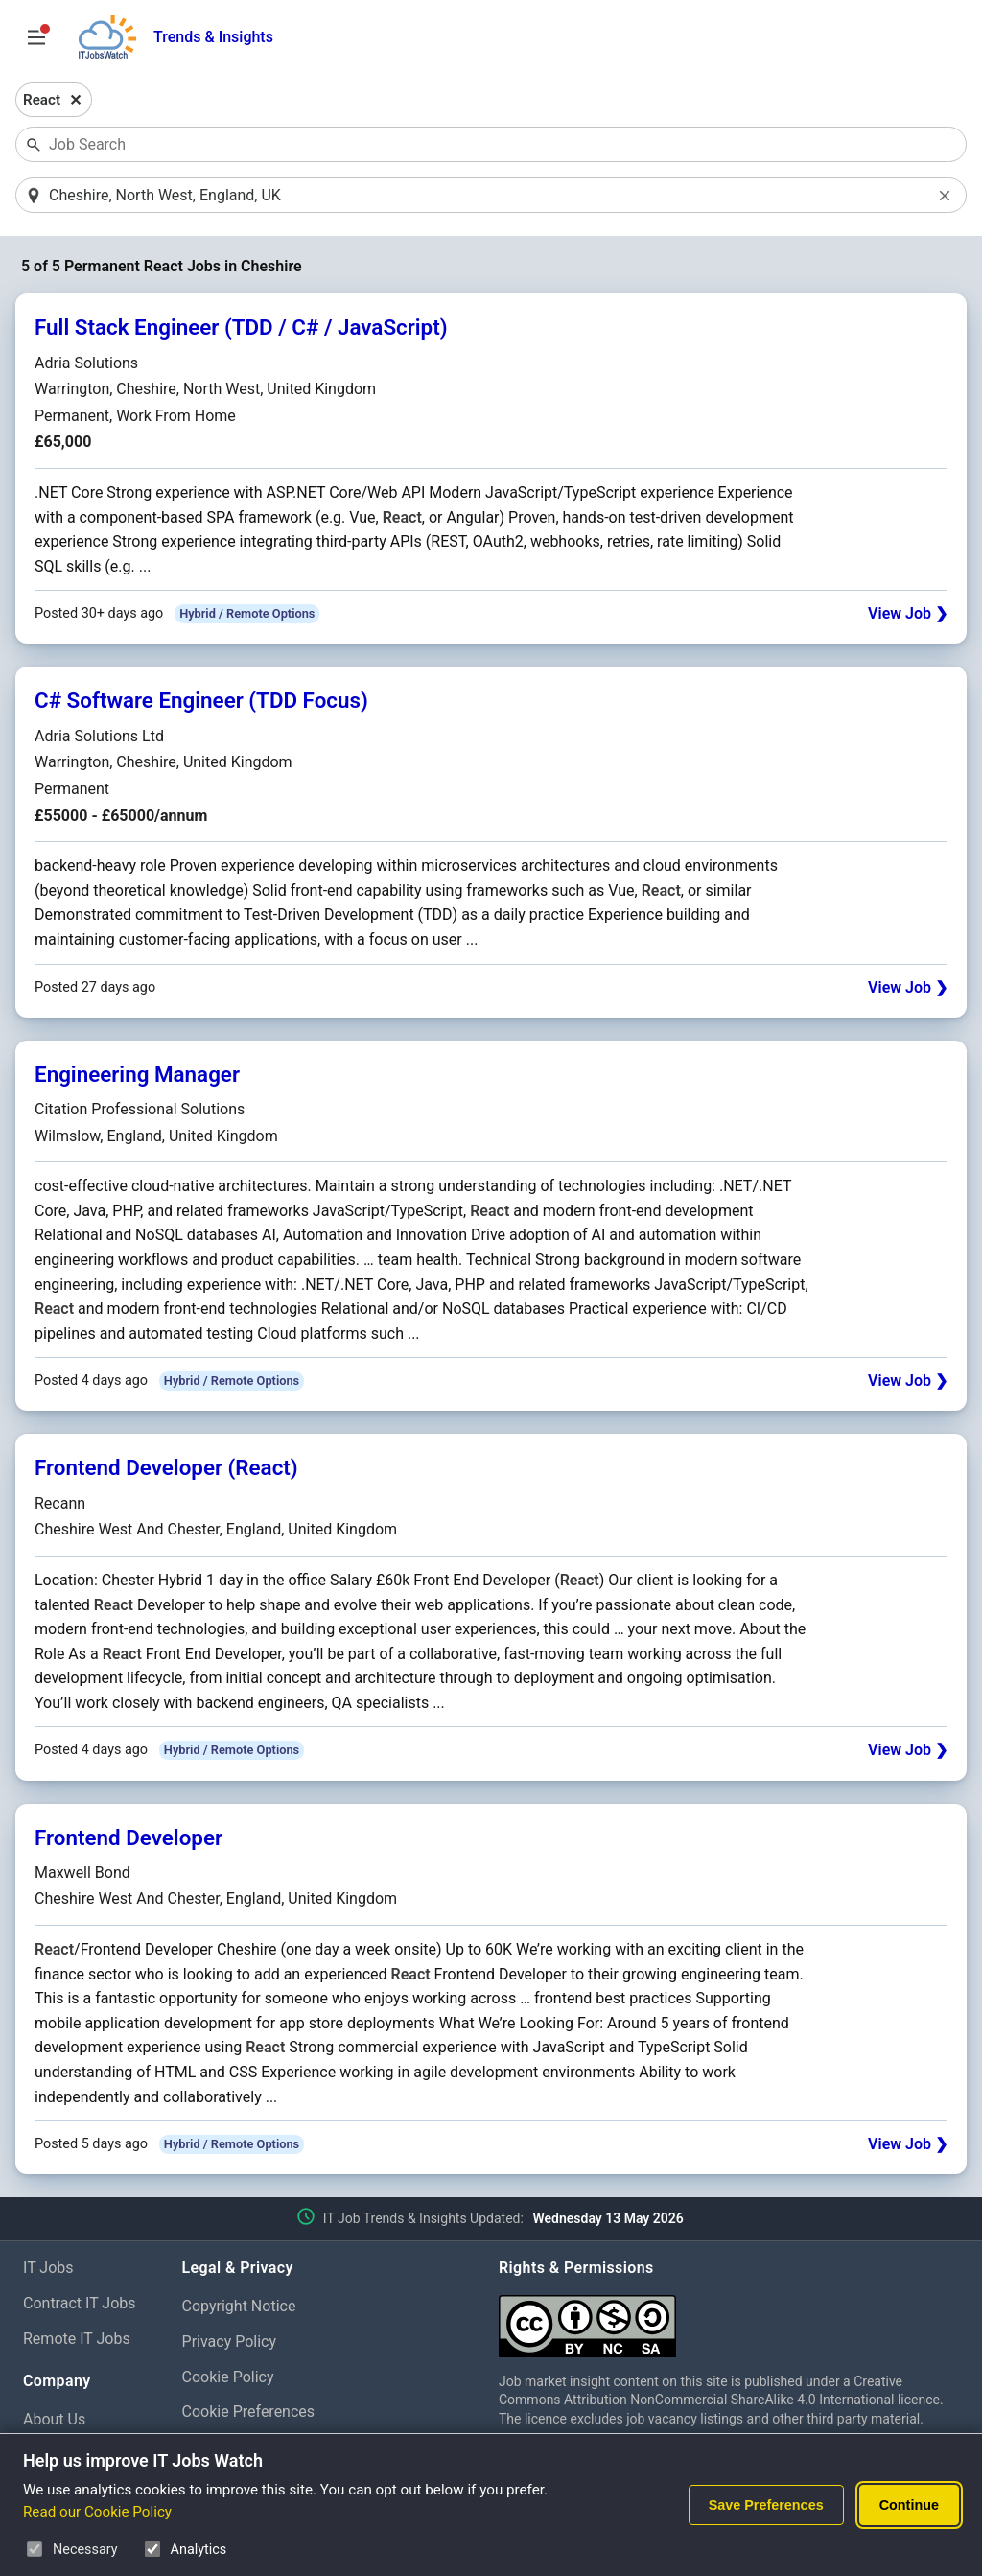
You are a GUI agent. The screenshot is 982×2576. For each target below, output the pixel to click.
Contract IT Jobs (79, 2304)
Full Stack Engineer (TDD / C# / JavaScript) (241, 328)
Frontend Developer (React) (166, 1469)
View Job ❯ (907, 615)
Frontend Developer (128, 1838)
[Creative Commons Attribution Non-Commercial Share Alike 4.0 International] (729, 2319)
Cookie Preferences (249, 2413)
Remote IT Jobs (76, 2339)
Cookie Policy (228, 2378)
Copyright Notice (239, 2307)
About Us (54, 2420)
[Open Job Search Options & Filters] (36, 37)
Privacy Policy (229, 2342)
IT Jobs (48, 2269)
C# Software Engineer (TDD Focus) (201, 702)
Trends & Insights (213, 37)
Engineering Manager (137, 1075)
